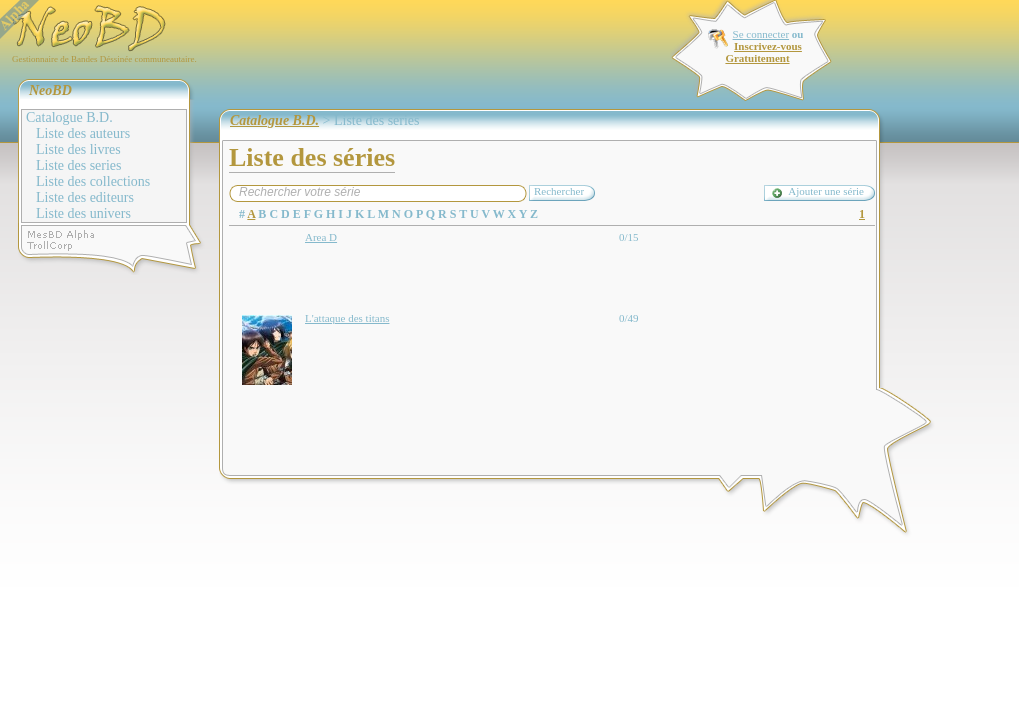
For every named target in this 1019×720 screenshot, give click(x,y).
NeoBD (50, 90)
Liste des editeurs (85, 197)
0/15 (629, 237)
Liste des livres (78, 149)
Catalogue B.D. (69, 117)
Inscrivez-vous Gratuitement (763, 52)
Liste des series (79, 165)
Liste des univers (83, 213)
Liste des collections (93, 181)
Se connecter (761, 34)
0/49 (629, 318)
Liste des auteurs (83, 133)
